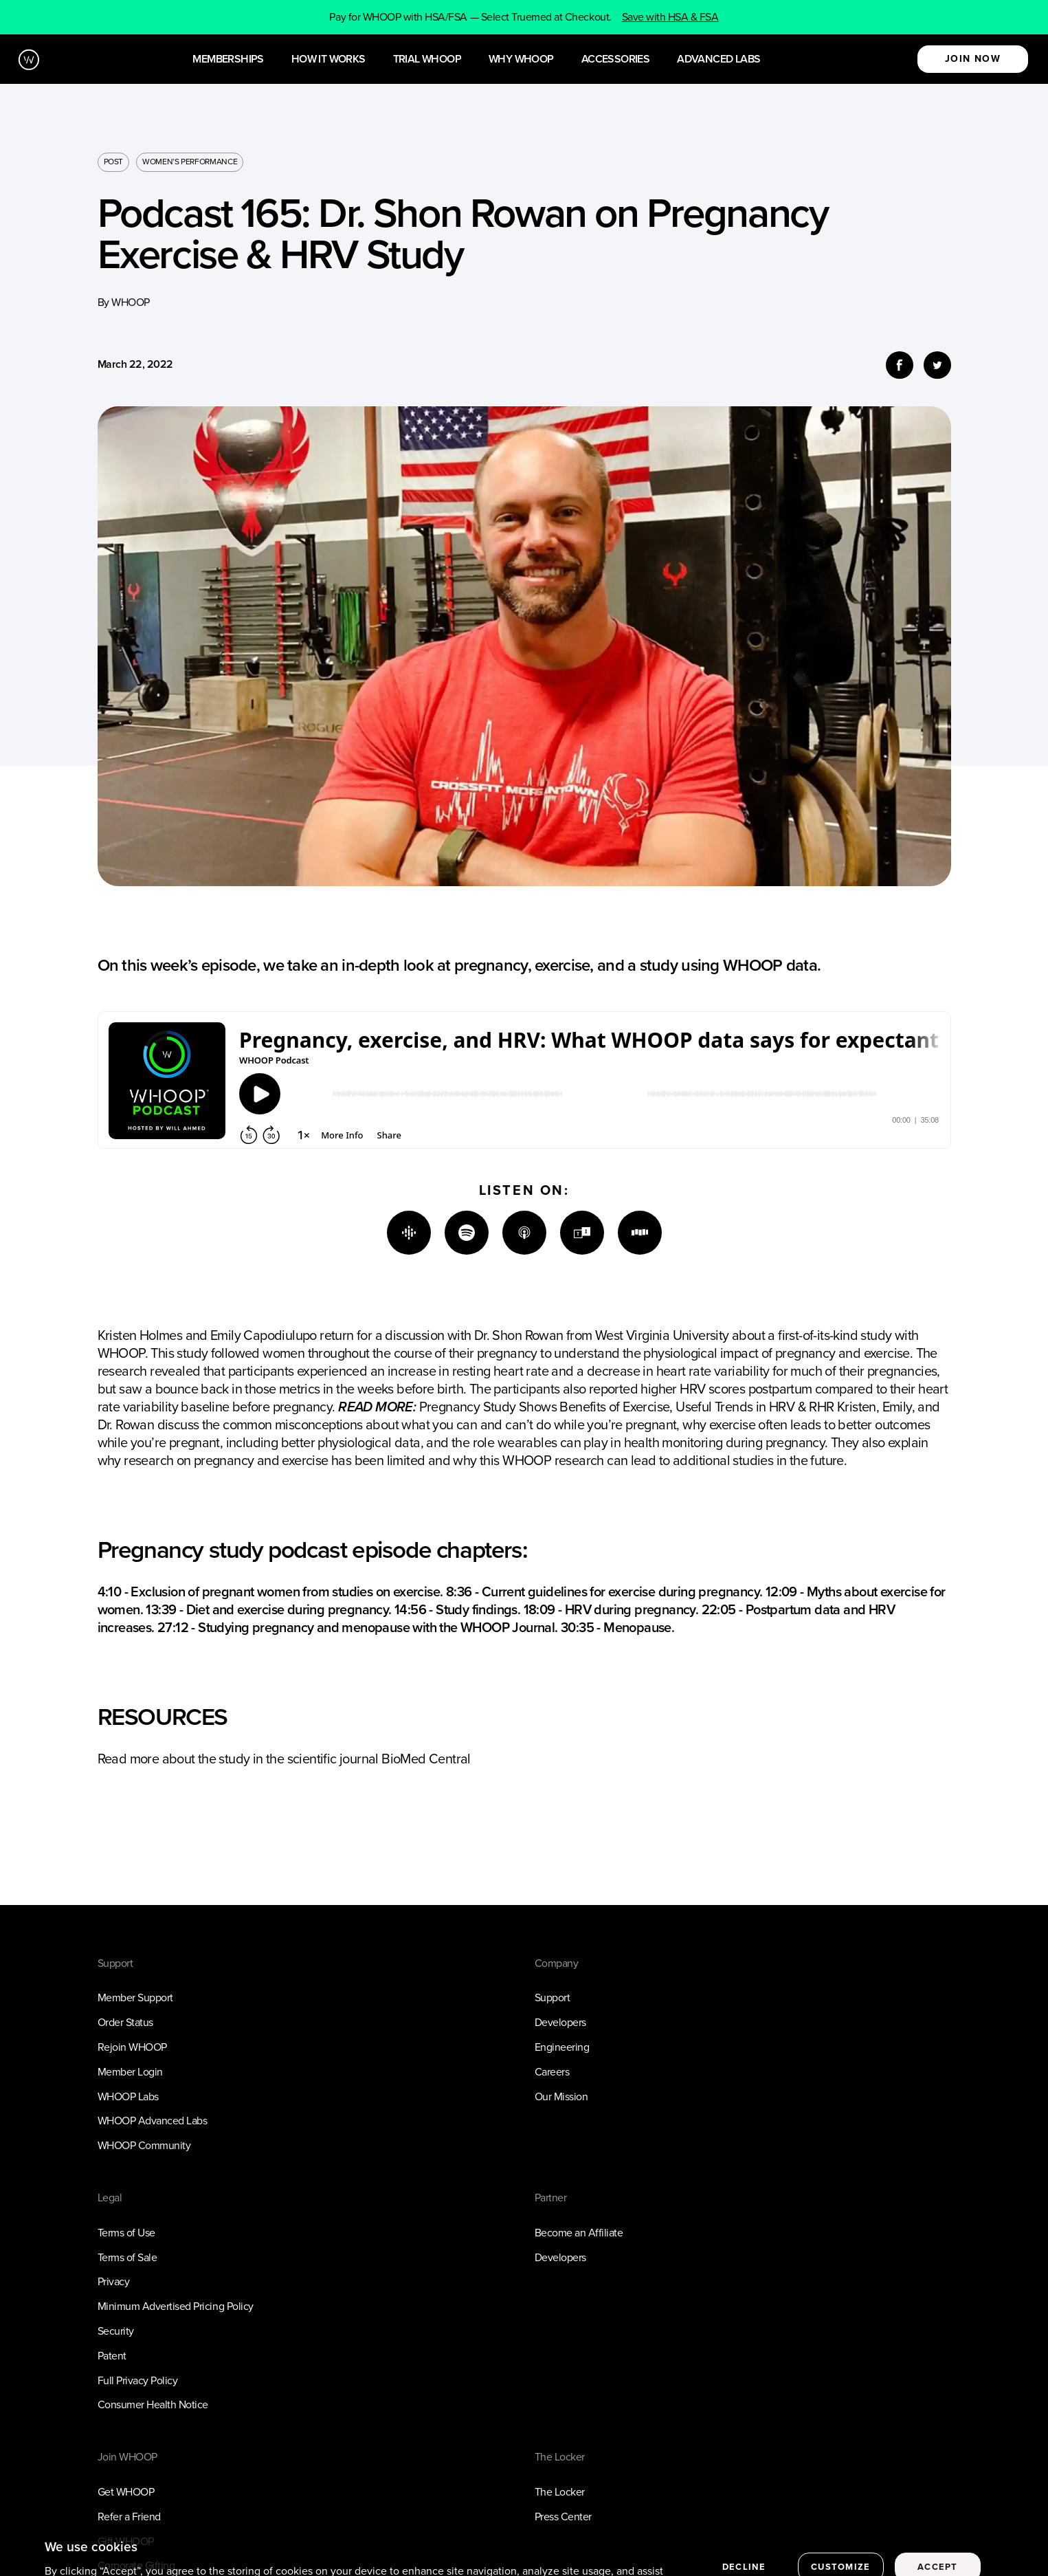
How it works (328, 59)
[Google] (409, 1233)
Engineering (562, 2047)
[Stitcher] (640, 1233)
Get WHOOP (126, 2492)
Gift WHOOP (126, 2541)
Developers (560, 2022)
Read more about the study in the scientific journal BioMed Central (284, 1758)
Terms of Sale (127, 2257)
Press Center (563, 2516)
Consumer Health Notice (153, 2404)
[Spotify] (467, 1233)
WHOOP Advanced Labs (153, 2120)
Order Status (125, 2022)
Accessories (615, 59)
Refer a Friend (129, 2516)
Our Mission (561, 2096)
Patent (112, 2356)
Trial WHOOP (427, 59)
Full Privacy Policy (138, 2380)
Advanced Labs (718, 59)
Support (552, 1997)
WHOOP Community (144, 2145)
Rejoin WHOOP (132, 2047)
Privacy (114, 2281)
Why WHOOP (521, 59)
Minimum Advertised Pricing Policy (176, 2306)
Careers (552, 2072)
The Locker (560, 2492)
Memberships (227, 59)
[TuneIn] (582, 1233)
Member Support (135, 1997)
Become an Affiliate (579, 2233)
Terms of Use (126, 2233)
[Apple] (524, 1233)
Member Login (130, 2072)
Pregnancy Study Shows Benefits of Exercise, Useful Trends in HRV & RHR (626, 1406)
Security (116, 2331)
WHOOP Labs (128, 2096)
